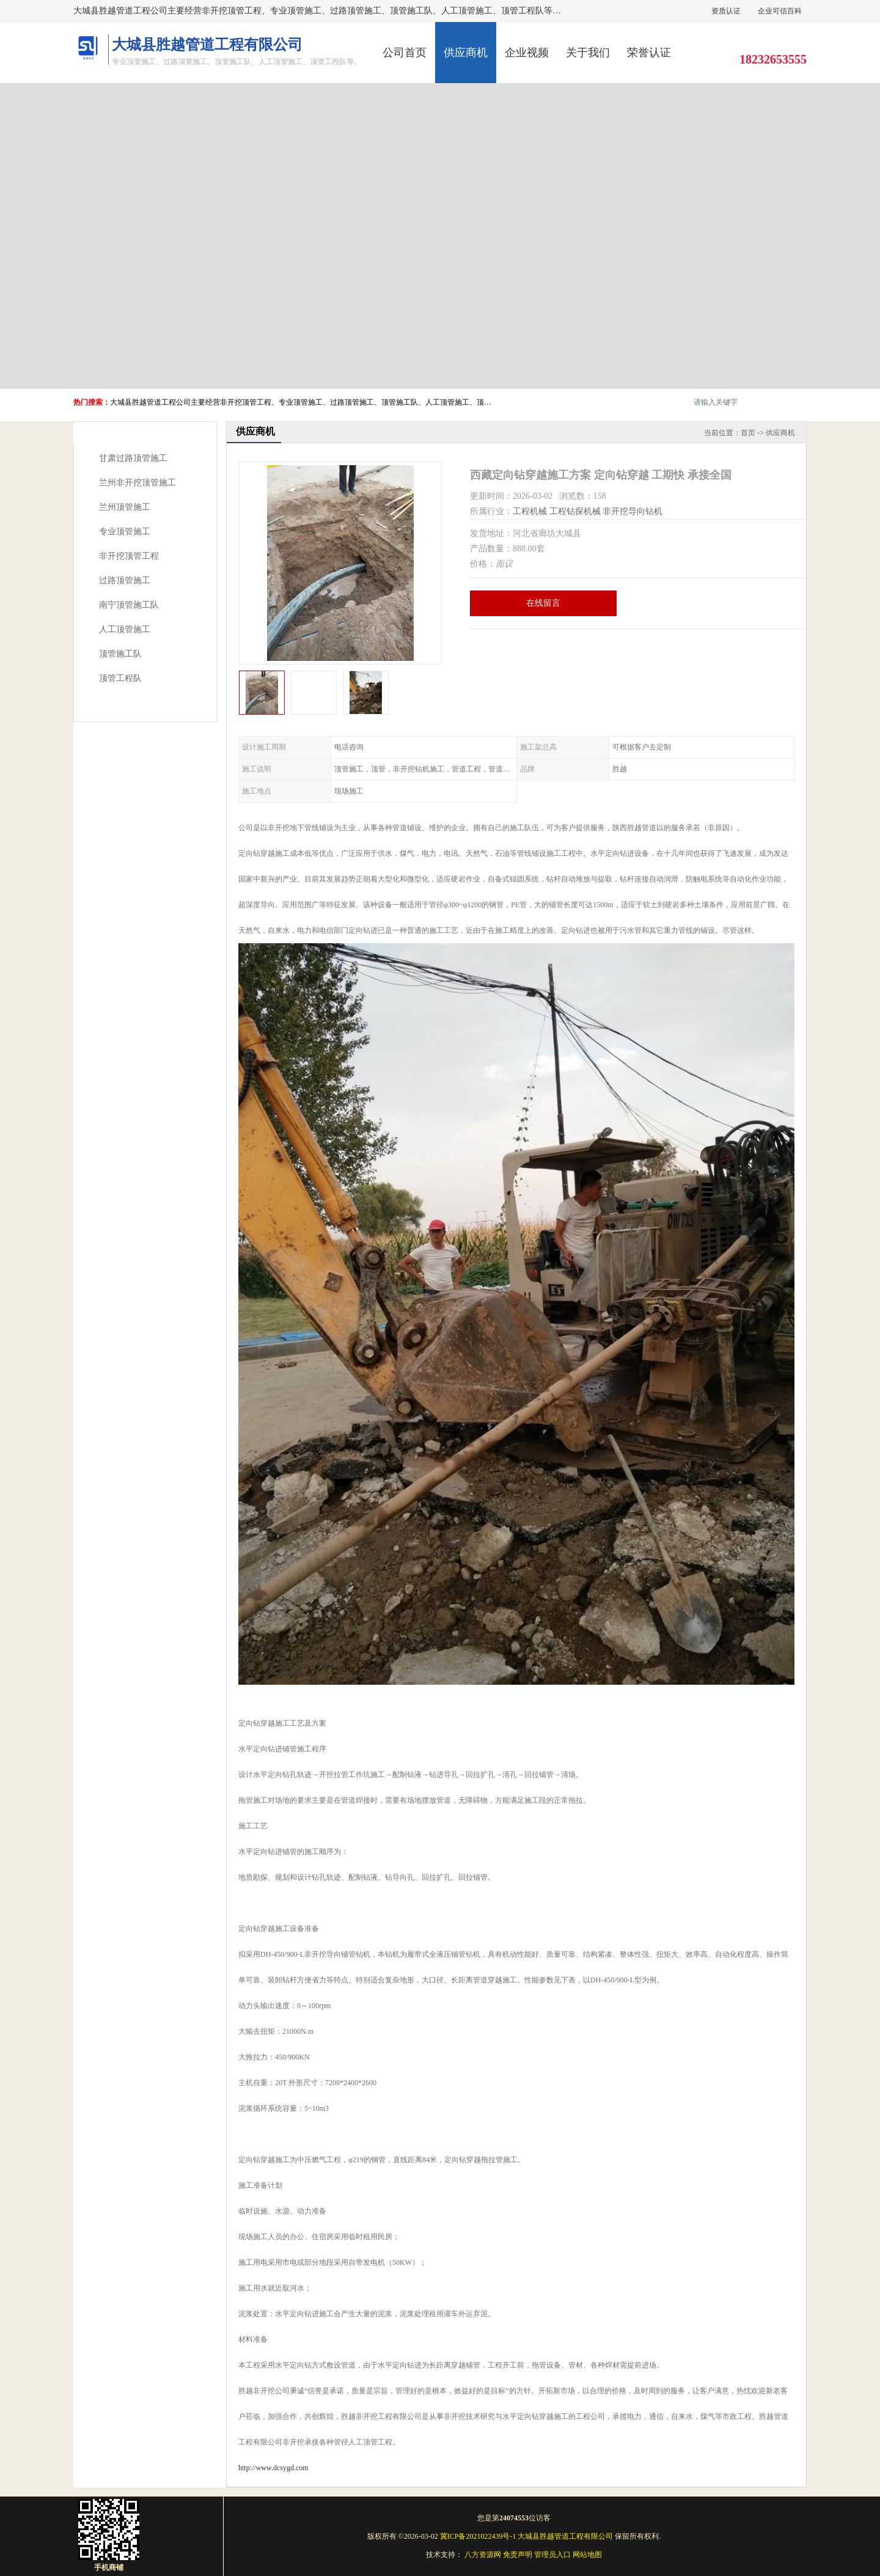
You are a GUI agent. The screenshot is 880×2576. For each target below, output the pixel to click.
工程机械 (530, 511)
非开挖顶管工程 (129, 556)
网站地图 (587, 2554)
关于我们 (588, 52)
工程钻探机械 (575, 511)
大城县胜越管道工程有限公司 (565, 2536)
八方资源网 (482, 2554)
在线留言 (543, 603)
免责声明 (517, 2554)
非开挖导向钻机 (632, 511)
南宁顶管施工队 (129, 604)
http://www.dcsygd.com (273, 2468)
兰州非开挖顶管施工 (137, 482)
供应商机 (466, 52)
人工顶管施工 (124, 629)
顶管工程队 (120, 678)
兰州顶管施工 (124, 507)
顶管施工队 (120, 653)
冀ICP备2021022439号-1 (478, 2536)
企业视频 (527, 52)
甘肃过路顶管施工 (133, 458)
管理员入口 (552, 2554)
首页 (748, 433)
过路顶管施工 (124, 580)
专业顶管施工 (124, 531)
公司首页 (405, 52)
